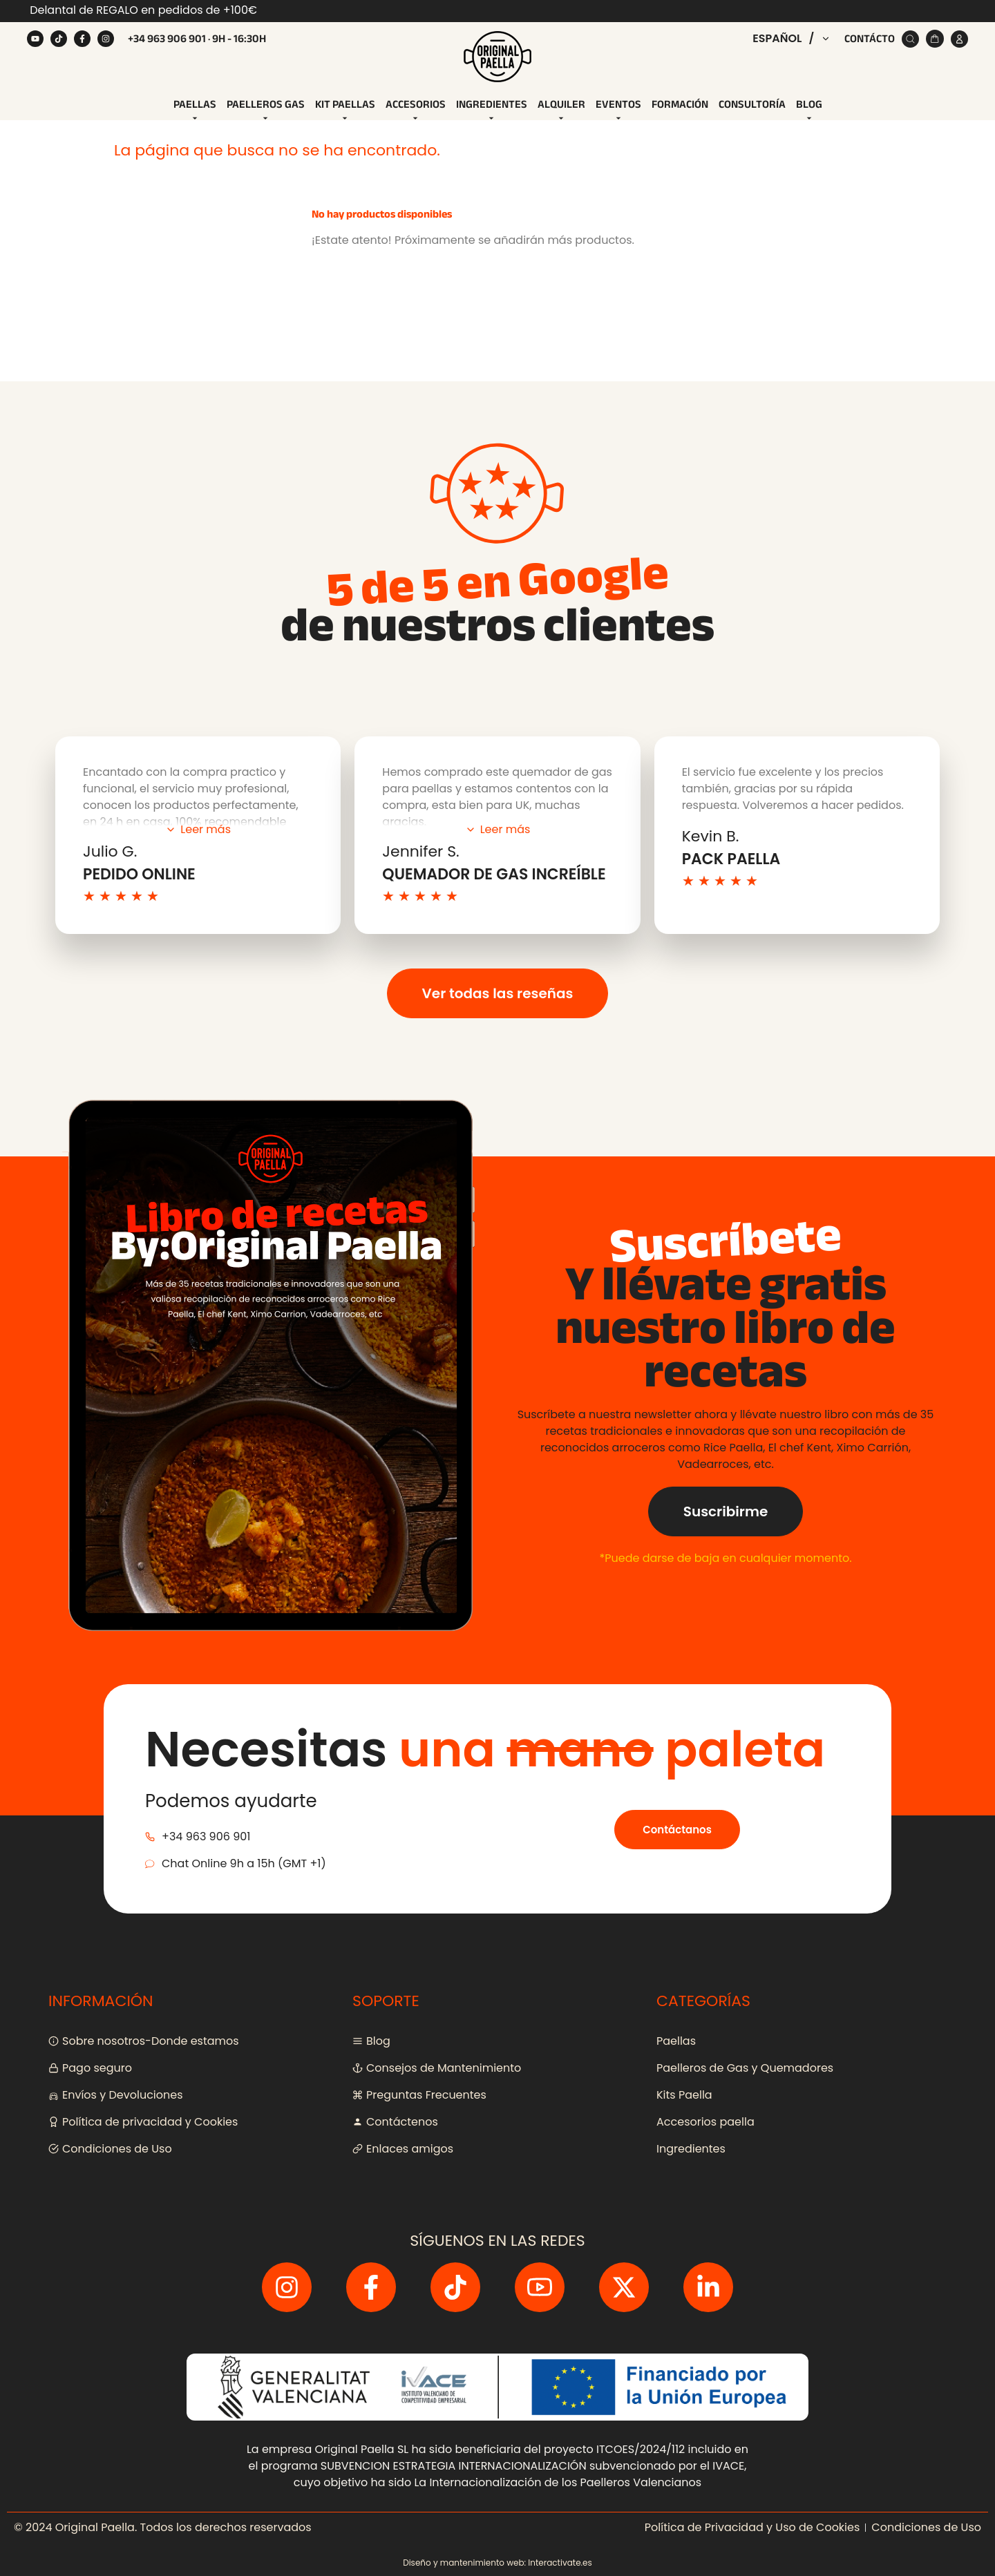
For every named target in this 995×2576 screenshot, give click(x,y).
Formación (680, 104)
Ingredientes (491, 110)
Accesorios (416, 110)
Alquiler (561, 110)
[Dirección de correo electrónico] (440, 768)
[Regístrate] (623, 768)
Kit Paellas (345, 110)
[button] (791, 38)
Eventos (618, 110)
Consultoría (752, 104)
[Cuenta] (959, 39)
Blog (809, 110)
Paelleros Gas (266, 110)
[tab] (194, 105)
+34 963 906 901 (167, 38)
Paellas (194, 110)
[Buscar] (910, 39)
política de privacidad (453, 800)
